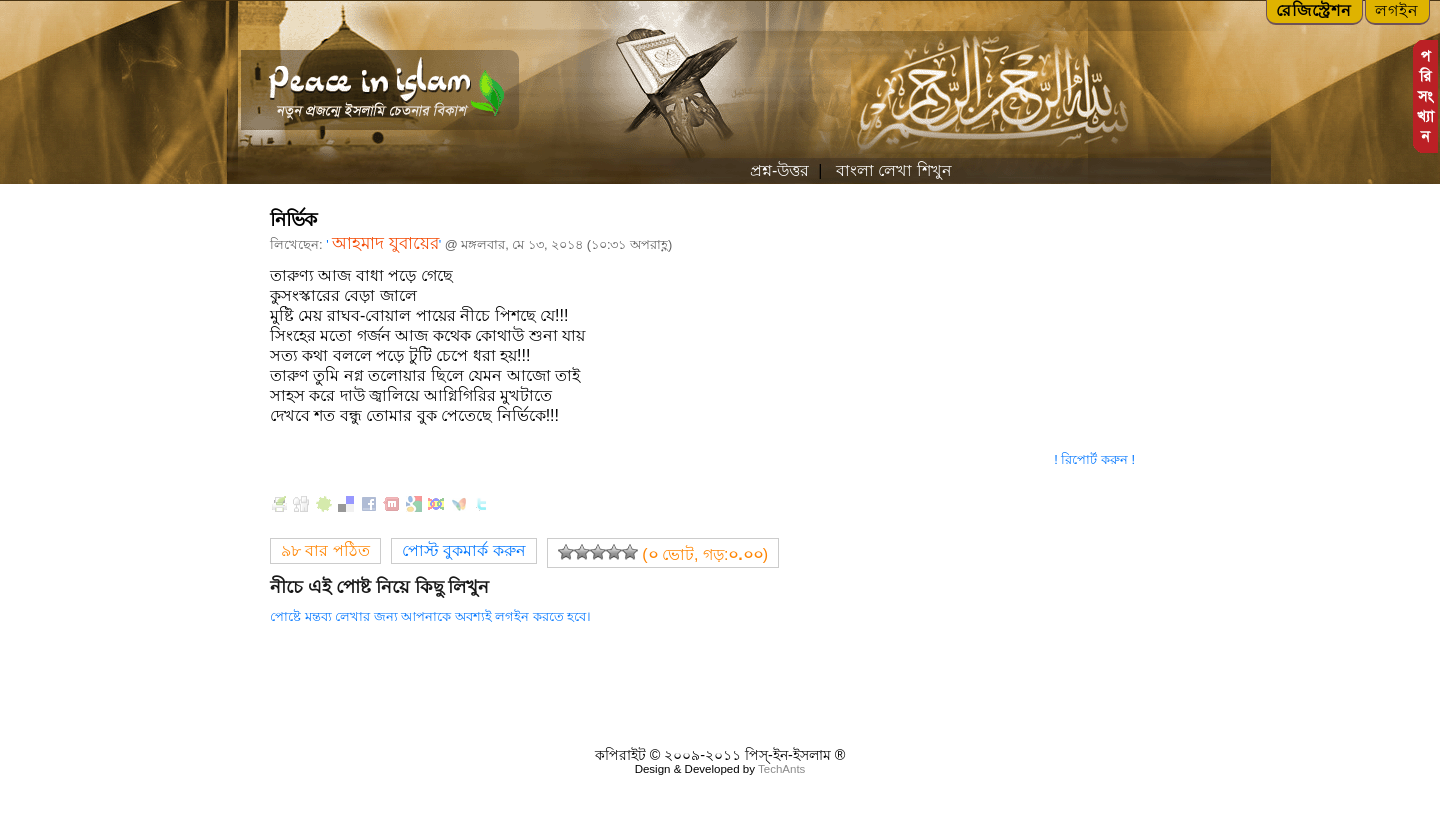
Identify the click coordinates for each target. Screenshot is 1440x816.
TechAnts (781, 769)
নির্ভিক (293, 219)
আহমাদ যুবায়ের (385, 243)
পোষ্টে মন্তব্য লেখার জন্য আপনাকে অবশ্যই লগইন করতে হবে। (430, 616)
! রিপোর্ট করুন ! (1094, 459)
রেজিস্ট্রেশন (1314, 10)
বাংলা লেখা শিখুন (891, 170)
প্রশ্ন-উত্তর (779, 170)
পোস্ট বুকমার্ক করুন (464, 550)
